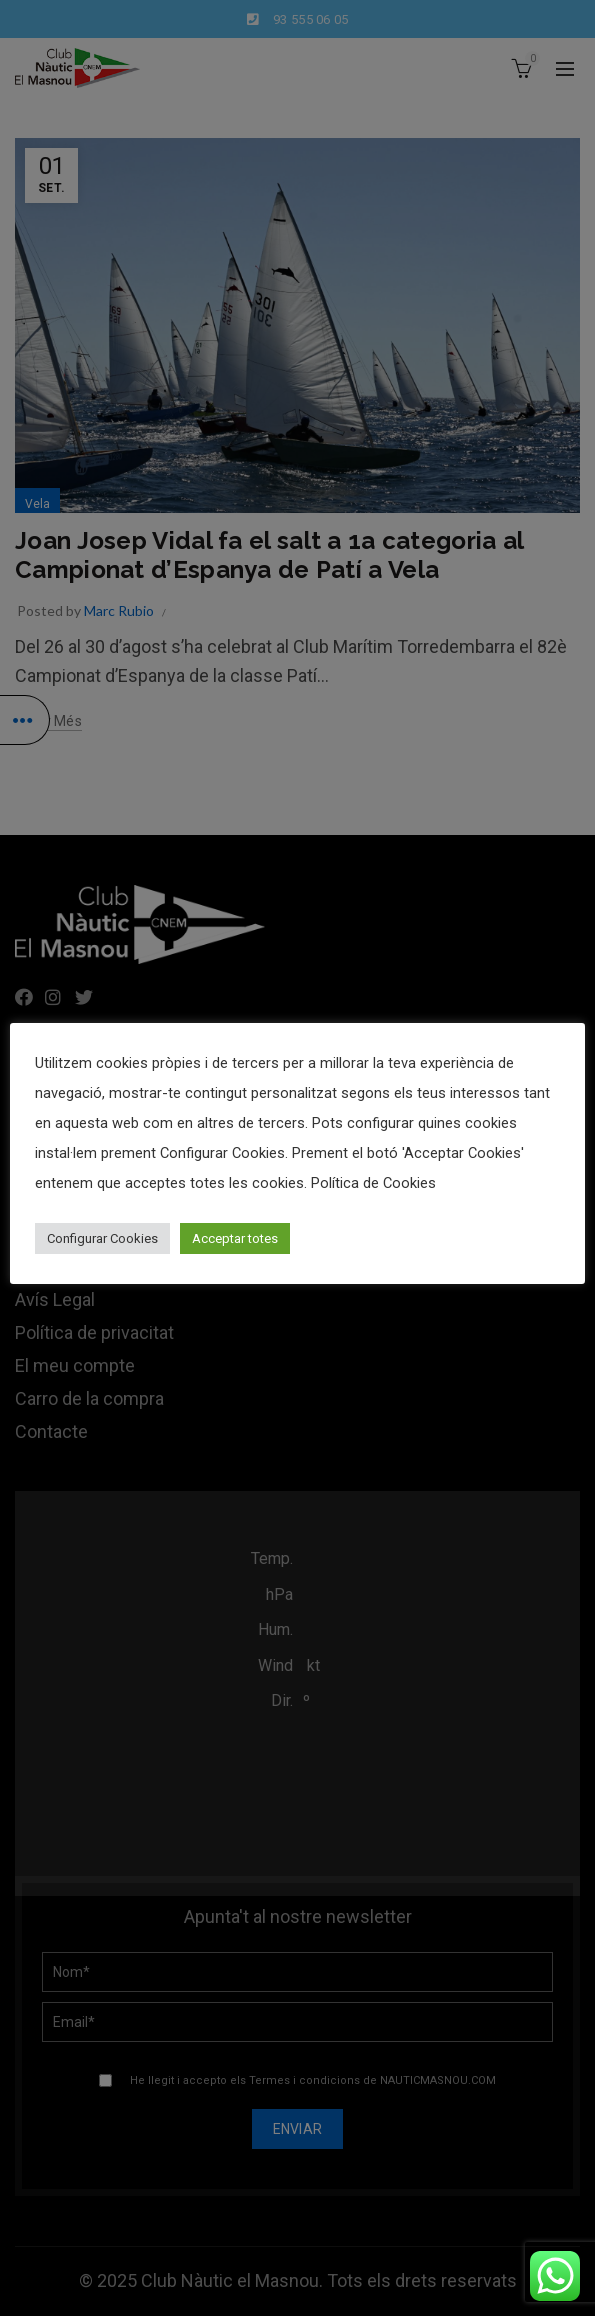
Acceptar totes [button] (235, 1238)
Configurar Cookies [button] (102, 1238)
